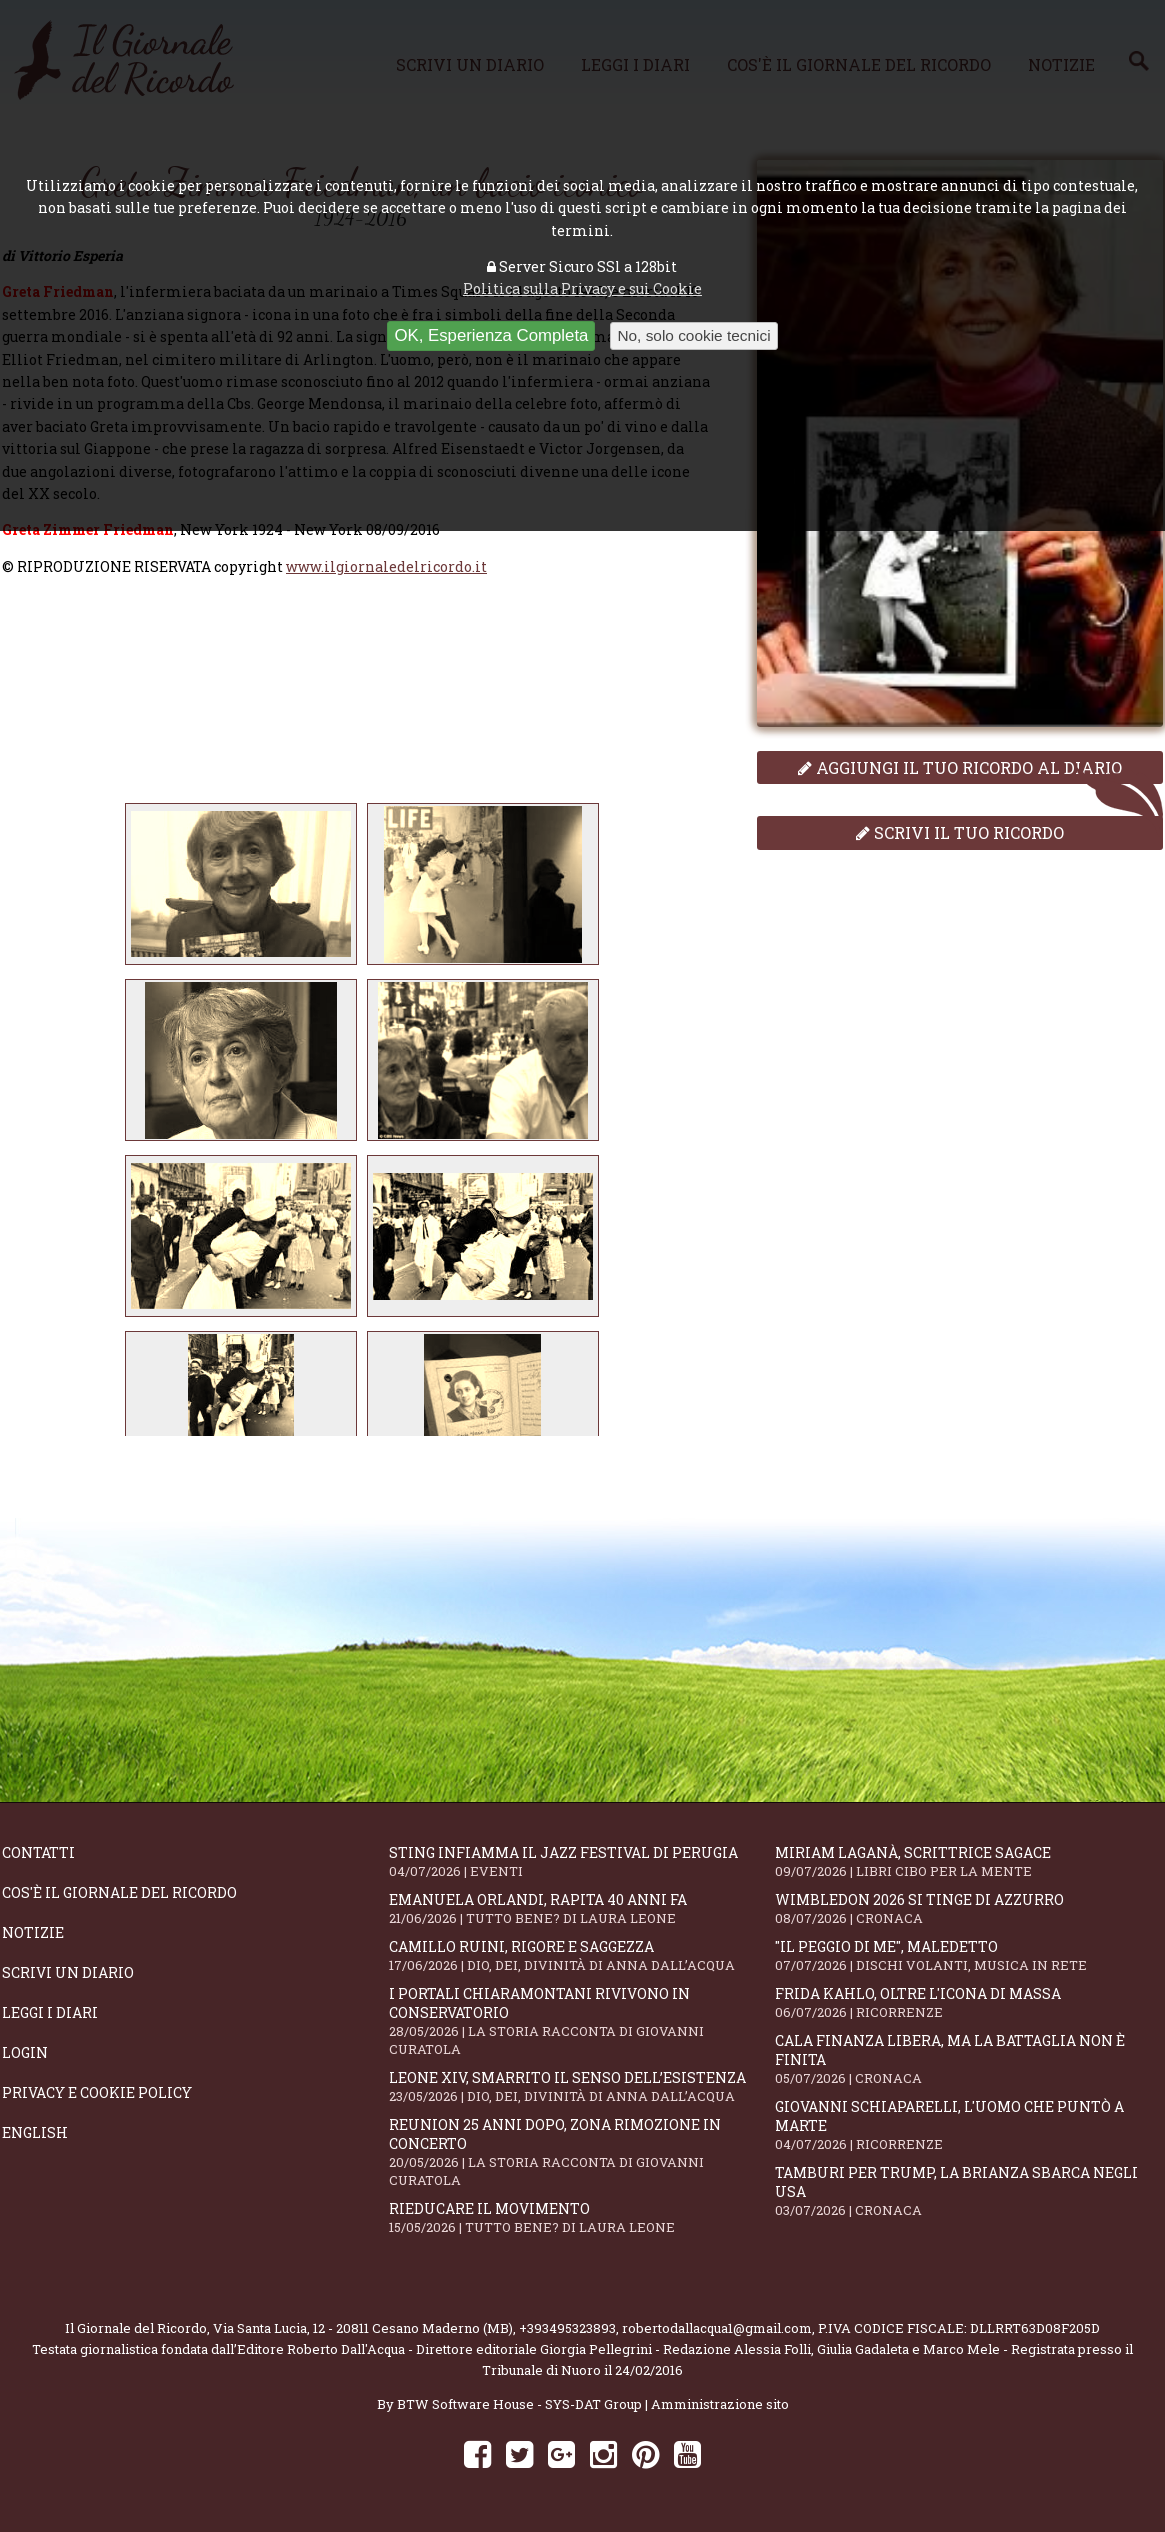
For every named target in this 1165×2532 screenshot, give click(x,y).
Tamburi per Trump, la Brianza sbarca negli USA (968, 2191)
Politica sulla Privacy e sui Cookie (582, 288)
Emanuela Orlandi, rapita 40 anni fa (582, 1908)
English (35, 2132)
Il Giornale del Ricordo (136, 2328)
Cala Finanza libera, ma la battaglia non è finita (968, 2059)
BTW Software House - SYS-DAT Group (519, 2404)
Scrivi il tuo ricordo (960, 832)
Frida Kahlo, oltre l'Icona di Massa (968, 2002)
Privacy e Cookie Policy (97, 2092)
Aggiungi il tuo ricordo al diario (960, 767)
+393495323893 (567, 2328)
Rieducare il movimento (582, 2217)
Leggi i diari (50, 2012)
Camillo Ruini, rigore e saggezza (582, 1955)
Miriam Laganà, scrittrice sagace (968, 1861)
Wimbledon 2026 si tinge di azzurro (968, 1908)
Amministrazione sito (720, 2404)
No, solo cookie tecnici (693, 335)
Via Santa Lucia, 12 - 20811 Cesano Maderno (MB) (363, 2328)
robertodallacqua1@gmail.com (717, 2328)
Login (25, 2052)
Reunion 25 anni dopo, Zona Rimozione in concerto (582, 2152)
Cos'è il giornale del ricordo (119, 1892)
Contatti (38, 1852)
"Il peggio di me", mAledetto (968, 1955)
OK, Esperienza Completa (491, 335)
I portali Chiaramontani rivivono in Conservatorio (582, 2021)
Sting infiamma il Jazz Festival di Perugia (582, 1861)
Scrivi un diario (68, 1972)
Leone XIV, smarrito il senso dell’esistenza (582, 2086)
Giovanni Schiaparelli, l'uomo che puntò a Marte (968, 2125)
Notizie (33, 1932)
